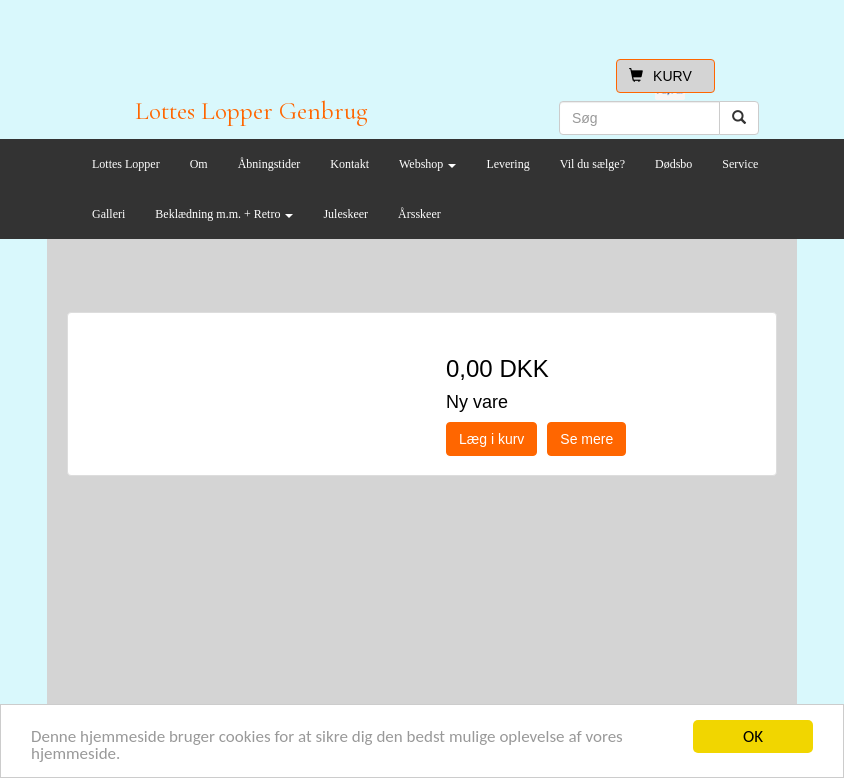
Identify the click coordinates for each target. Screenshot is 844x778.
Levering (507, 164)
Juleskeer (345, 214)
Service (740, 164)
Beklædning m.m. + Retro (224, 214)
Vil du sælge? (592, 164)
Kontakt (349, 164)
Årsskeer (419, 214)
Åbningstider (269, 164)
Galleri (108, 214)
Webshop (427, 164)
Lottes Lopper (126, 164)
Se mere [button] (586, 439)
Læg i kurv (491, 439)
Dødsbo (673, 164)
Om (199, 164)
